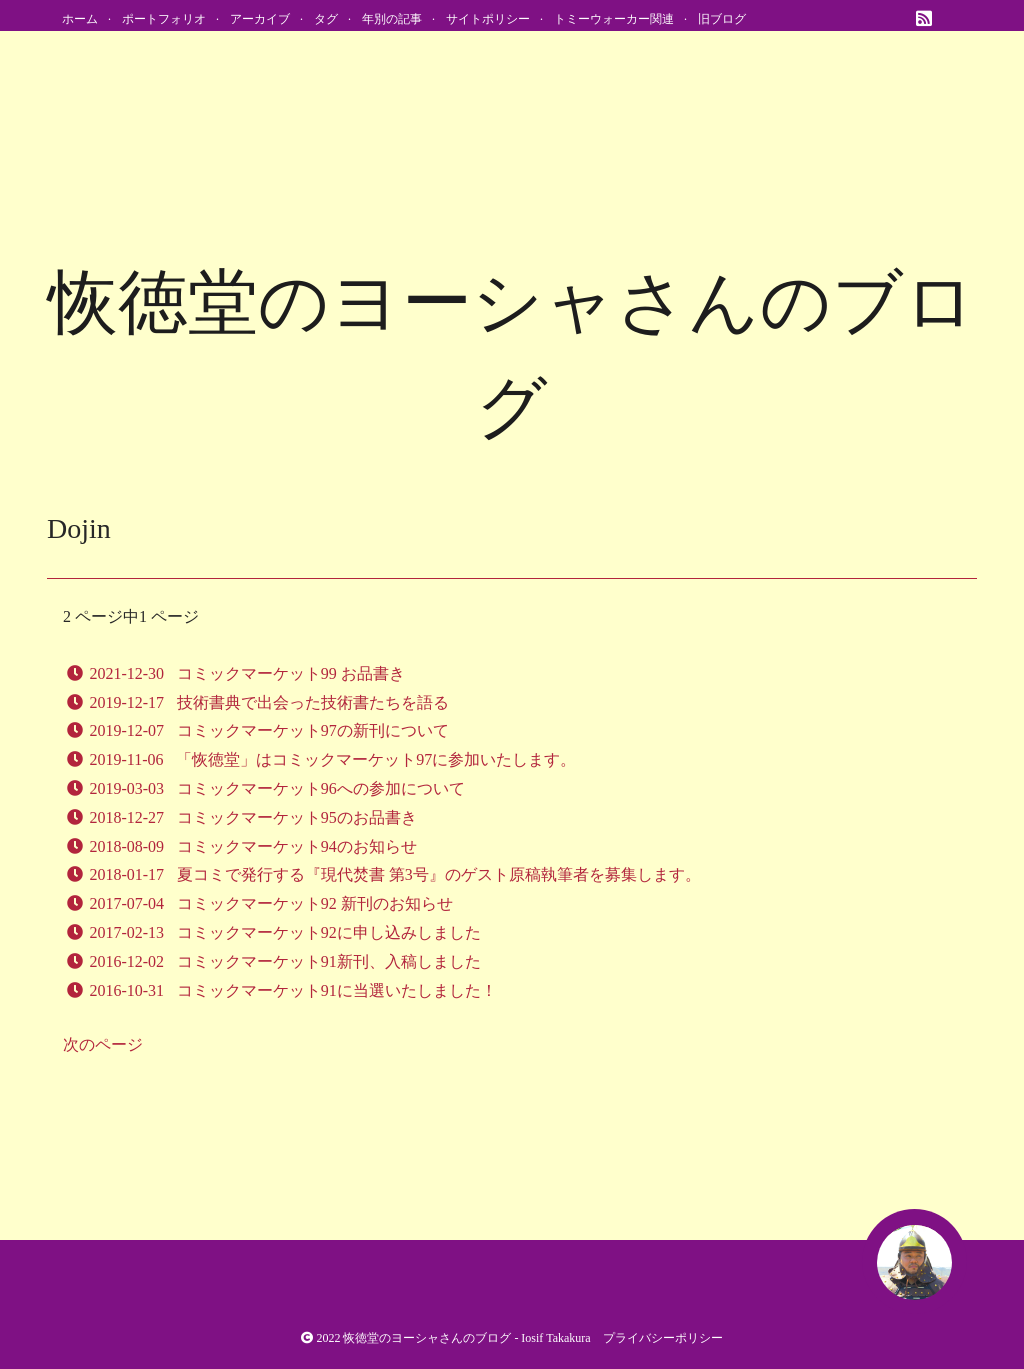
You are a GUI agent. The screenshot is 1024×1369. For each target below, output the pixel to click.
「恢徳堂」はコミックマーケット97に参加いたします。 (376, 759)
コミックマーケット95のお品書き (297, 817)
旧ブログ (722, 19)
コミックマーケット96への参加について (321, 788)
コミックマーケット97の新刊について (313, 730)
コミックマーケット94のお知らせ (297, 846)
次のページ (103, 1044)
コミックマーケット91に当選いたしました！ (337, 990)
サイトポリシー (488, 19)
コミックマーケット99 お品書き (291, 673)
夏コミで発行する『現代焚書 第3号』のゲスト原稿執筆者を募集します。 (439, 874)
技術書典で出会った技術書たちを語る (313, 702)
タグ (326, 19)
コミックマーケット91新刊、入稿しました (329, 961)
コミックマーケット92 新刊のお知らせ (315, 903)
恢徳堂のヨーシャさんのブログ (427, 1338)
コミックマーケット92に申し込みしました (329, 932)
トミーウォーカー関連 (614, 19)
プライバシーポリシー (663, 1338)
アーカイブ (260, 19)
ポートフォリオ (164, 19)
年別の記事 (392, 19)
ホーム (80, 19)
